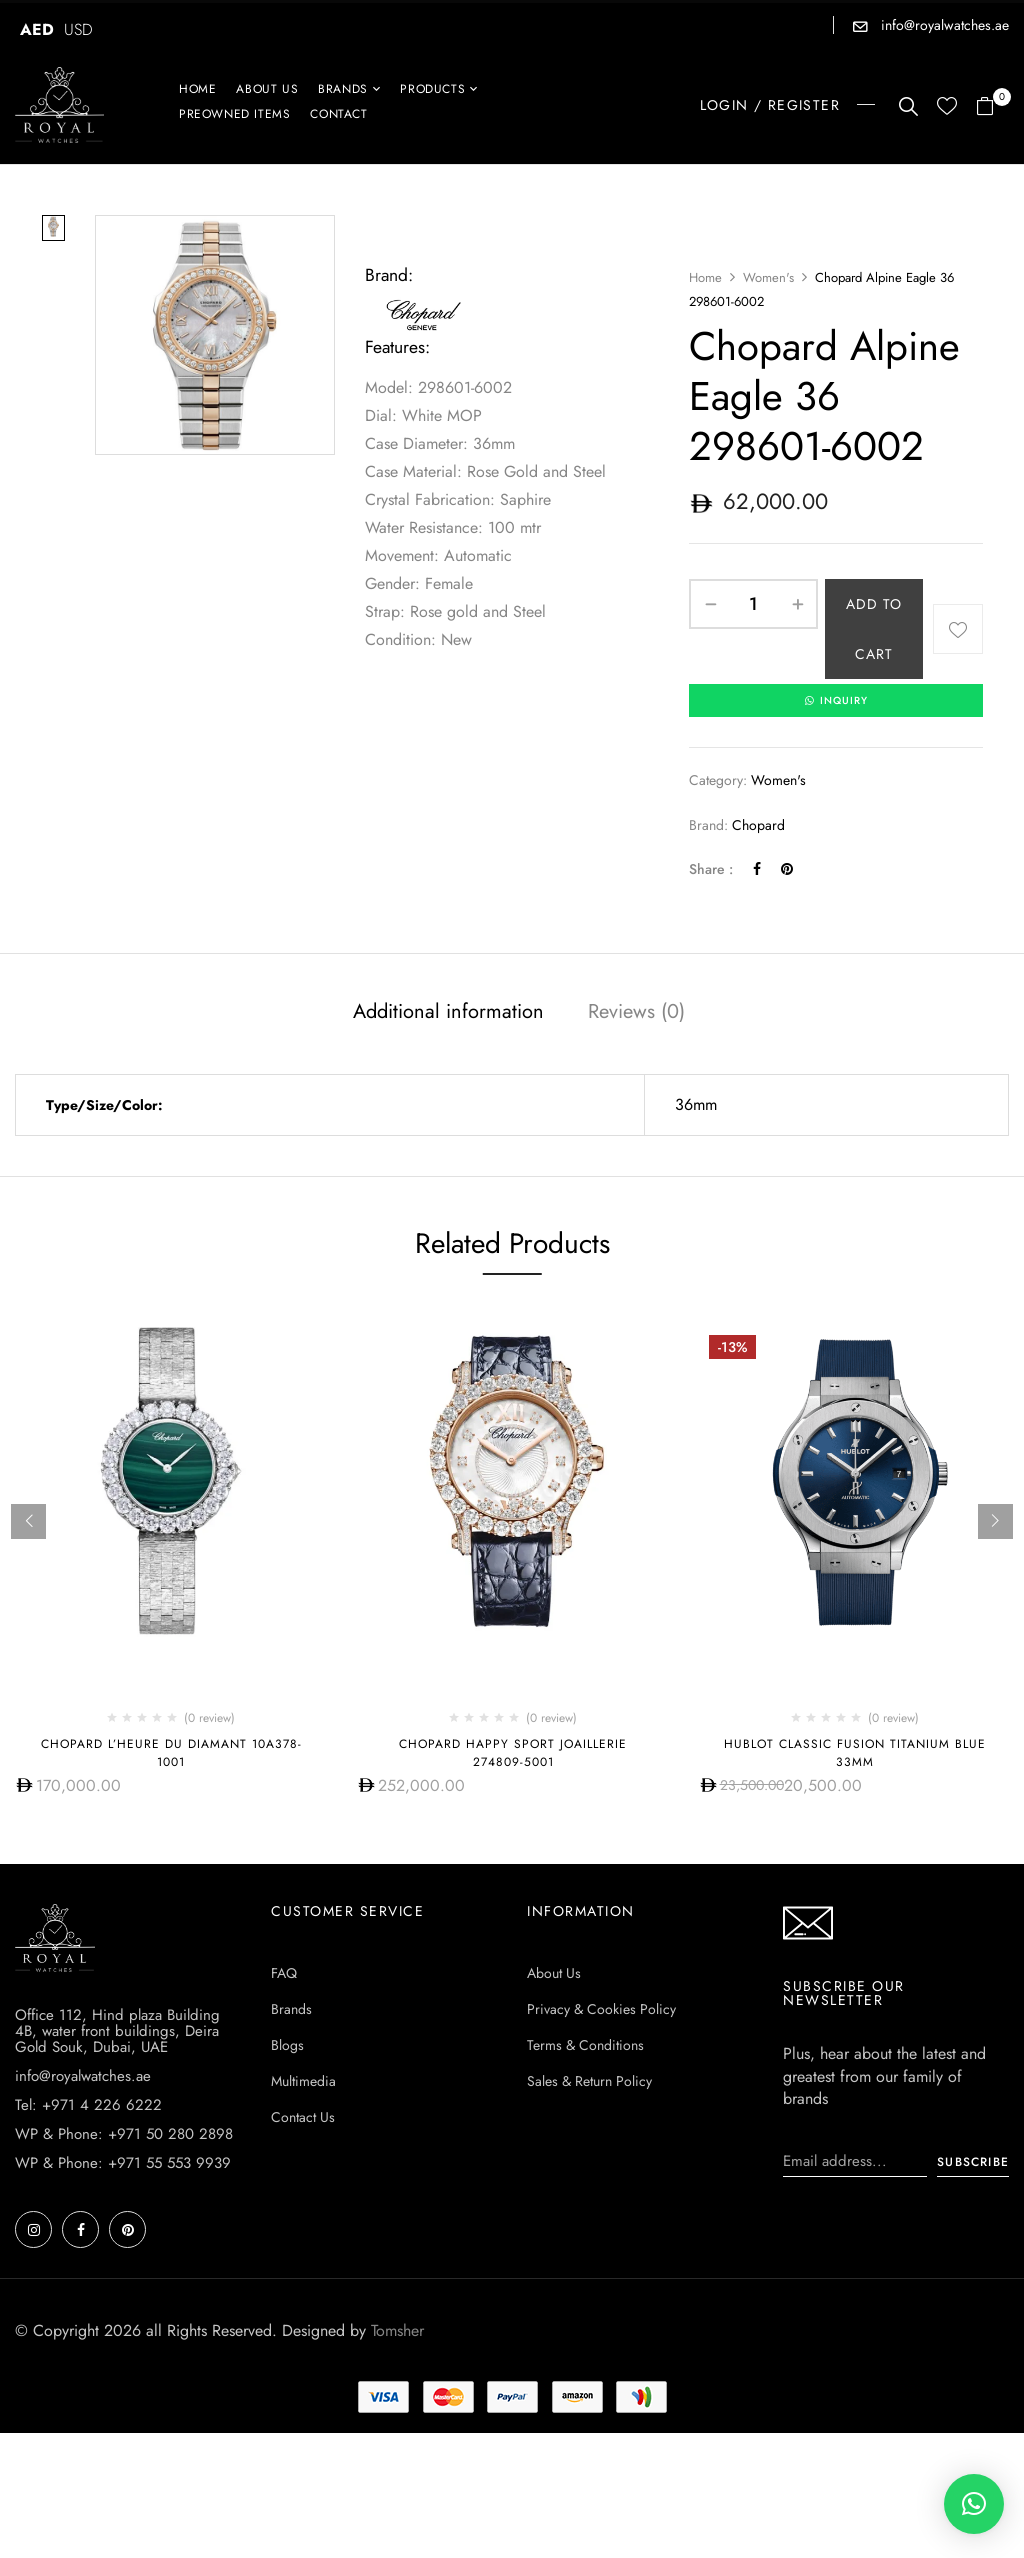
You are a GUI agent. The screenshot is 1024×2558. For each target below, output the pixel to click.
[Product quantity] (753, 604)
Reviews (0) (636, 1012)
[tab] (448, 1015)
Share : (711, 870)
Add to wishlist (958, 629)
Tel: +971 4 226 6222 (88, 2106)
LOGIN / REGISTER (770, 105)
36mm (696, 1105)
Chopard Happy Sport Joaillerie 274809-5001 (513, 1754)
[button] (992, 107)
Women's (768, 277)
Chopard (758, 826)
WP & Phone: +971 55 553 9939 (123, 2164)
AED (37, 29)
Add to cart (874, 629)
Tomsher (397, 2331)
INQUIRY (836, 701)
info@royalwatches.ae (943, 25)
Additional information (448, 1012)
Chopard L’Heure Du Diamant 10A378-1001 (171, 1754)
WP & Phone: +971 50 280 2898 (124, 2135)
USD (78, 29)
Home (705, 277)
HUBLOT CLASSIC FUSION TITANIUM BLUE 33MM (855, 1754)
